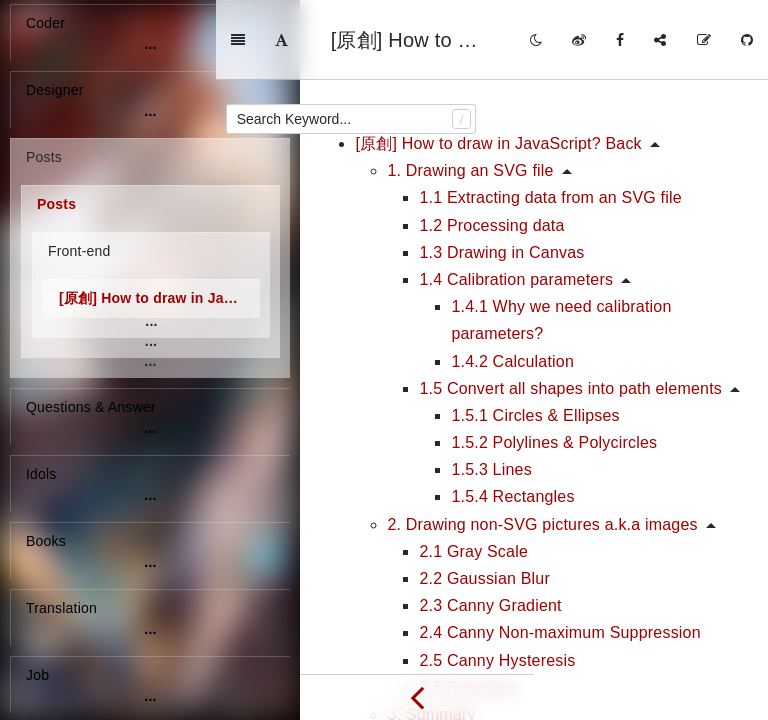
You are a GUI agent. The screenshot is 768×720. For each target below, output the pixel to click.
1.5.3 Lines (491, 389)
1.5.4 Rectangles (512, 416)
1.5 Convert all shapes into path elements (570, 308)
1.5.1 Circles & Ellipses (535, 335)
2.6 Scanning (467, 607)
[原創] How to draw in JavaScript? (159, 298)
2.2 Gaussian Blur (484, 498)
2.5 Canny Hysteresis (497, 580)
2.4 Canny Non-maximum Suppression (559, 552)
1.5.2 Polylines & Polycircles (554, 362)
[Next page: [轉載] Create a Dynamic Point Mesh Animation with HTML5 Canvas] (651, 697)
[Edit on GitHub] (704, 40)
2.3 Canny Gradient (490, 525)
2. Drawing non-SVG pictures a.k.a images (542, 444)
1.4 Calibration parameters (516, 199)
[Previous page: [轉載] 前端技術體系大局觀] (417, 697)
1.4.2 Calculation (512, 281)
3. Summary (431, 634)
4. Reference (434, 661)
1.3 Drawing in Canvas (501, 172)
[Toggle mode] (536, 40)
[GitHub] (747, 40)
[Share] (660, 40)
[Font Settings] (371, 40)
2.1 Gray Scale (473, 471)
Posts (56, 204)
